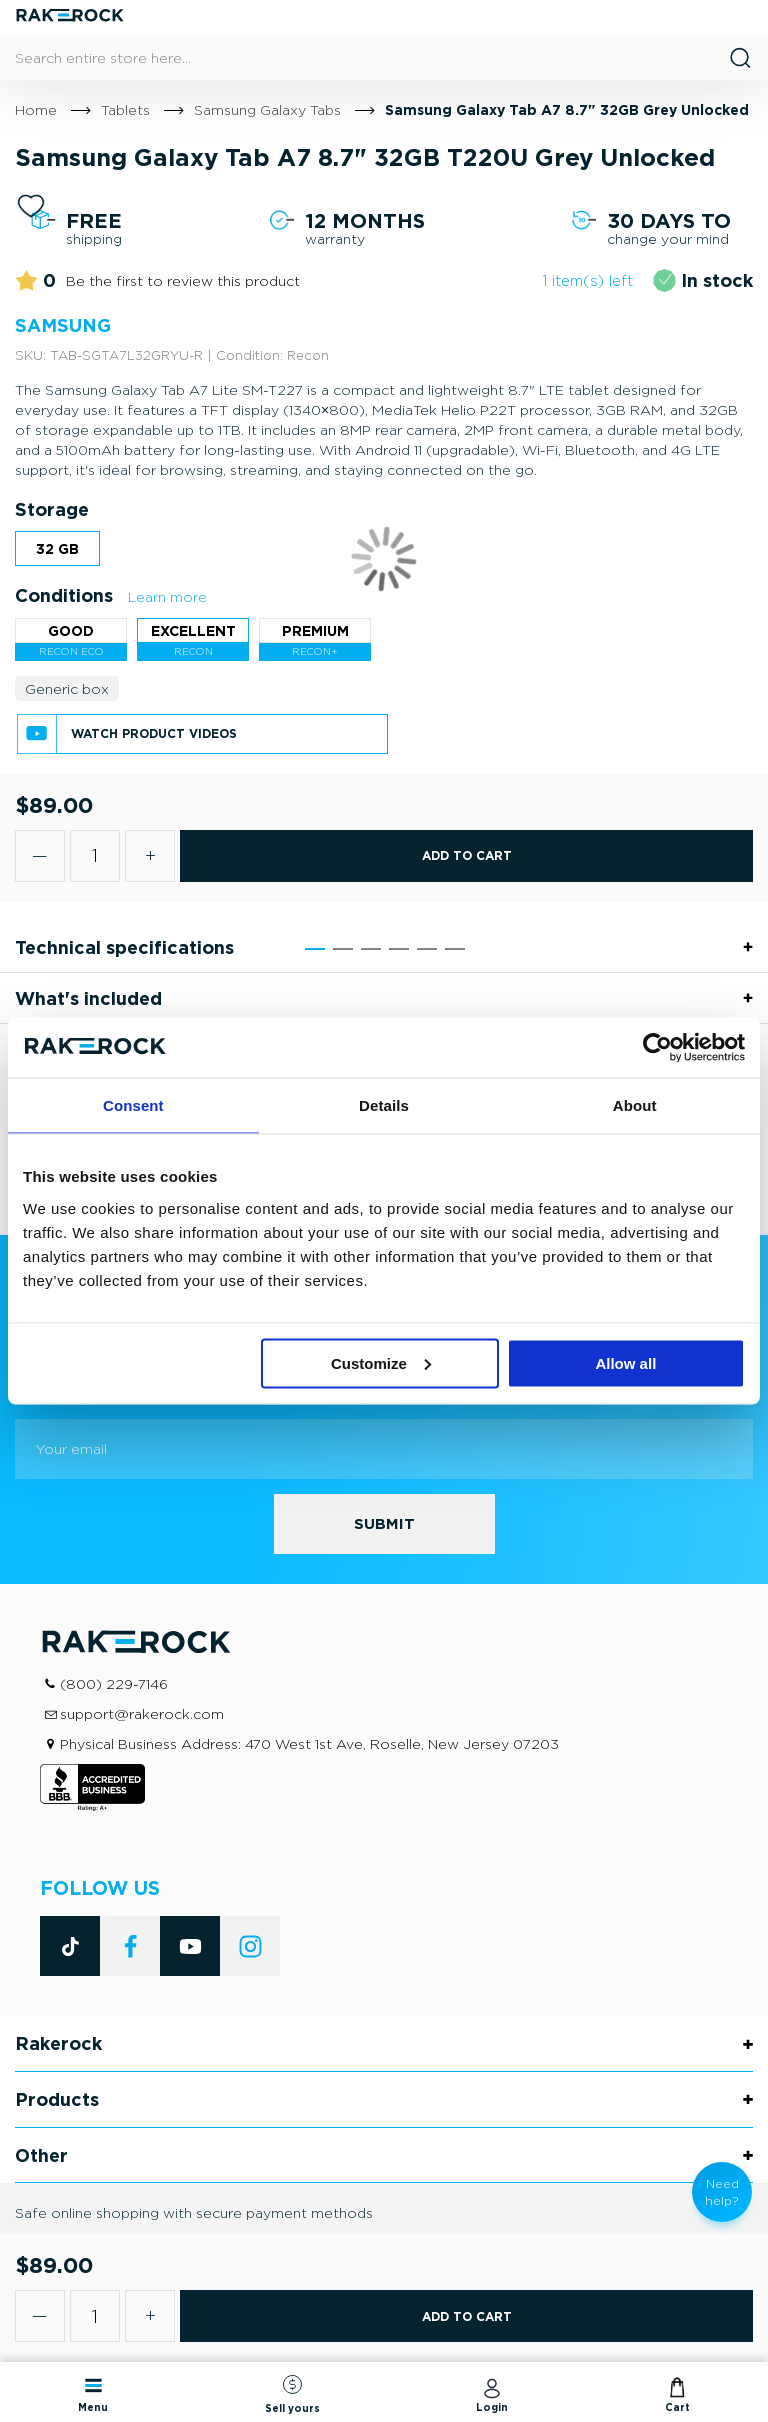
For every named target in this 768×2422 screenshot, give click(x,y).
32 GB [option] (57, 548)
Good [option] (71, 630)
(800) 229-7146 (114, 1683)
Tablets (125, 109)
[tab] (384, 947)
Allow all (625, 1362)
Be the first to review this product (183, 280)
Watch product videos (154, 733)
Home (36, 109)
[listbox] (384, 553)
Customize (381, 1362)
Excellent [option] (193, 630)
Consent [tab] (133, 1105)
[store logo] (69, 17)
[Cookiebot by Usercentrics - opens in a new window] (657, 1048)
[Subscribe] (384, 1524)
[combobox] (384, 57)
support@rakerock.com (142, 1713)
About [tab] (635, 1105)
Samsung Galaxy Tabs (267, 109)
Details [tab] (384, 1105)
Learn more (167, 596)
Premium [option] (315, 630)
